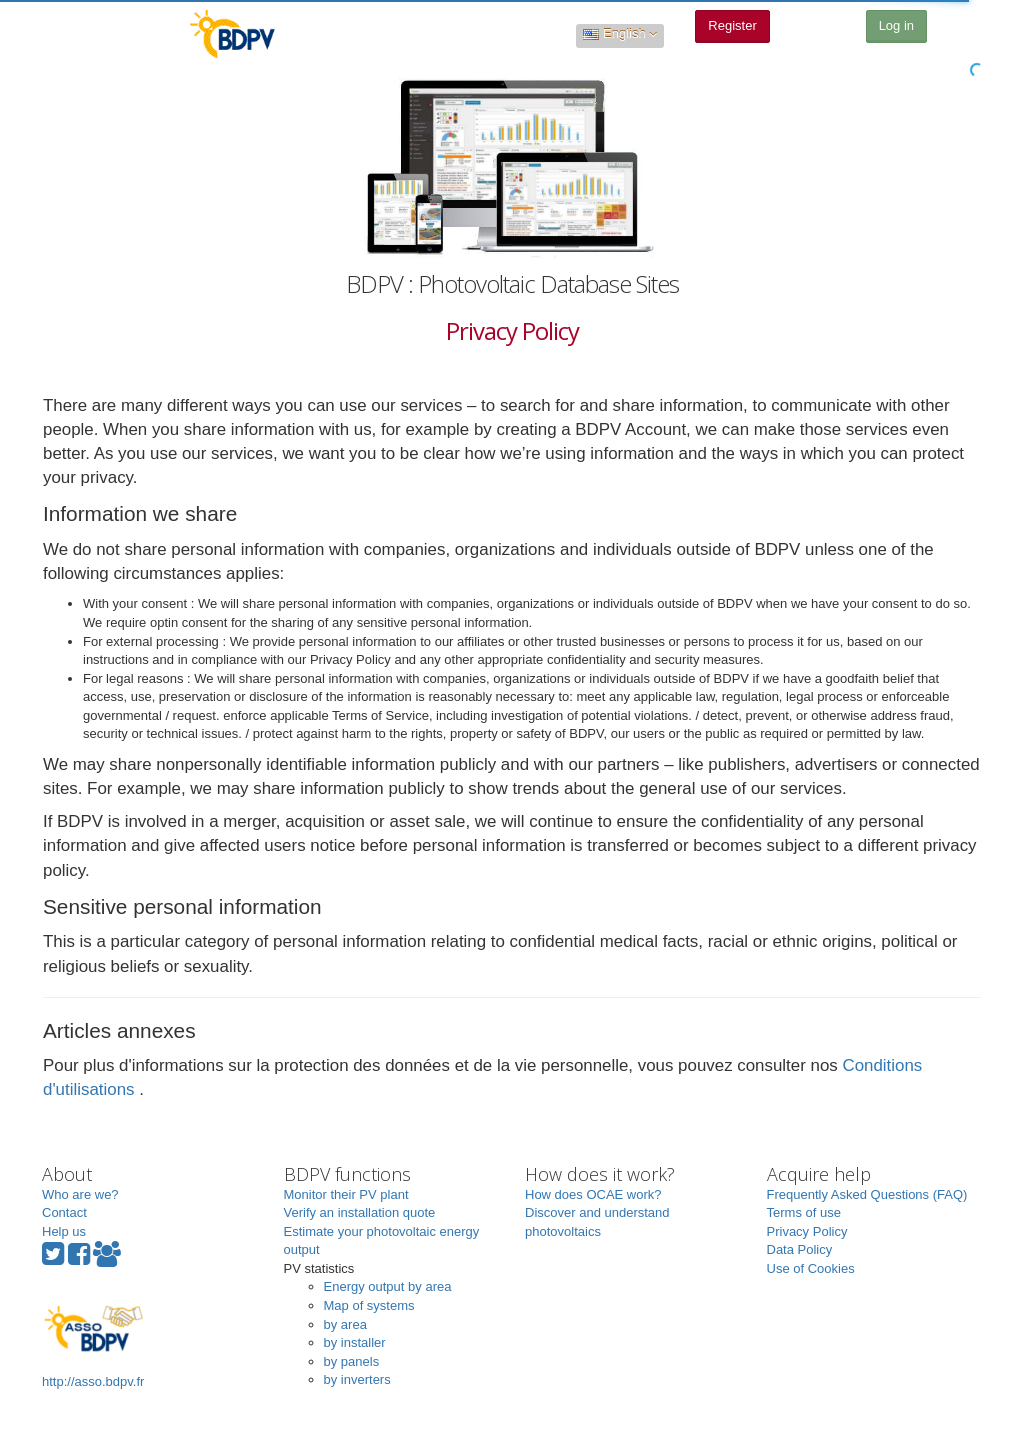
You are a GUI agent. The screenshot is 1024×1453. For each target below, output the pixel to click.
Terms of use (804, 1212)
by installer (355, 1342)
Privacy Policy (807, 1231)
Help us (64, 1231)
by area (345, 1324)
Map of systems (369, 1305)
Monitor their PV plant (346, 1194)
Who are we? (80, 1194)
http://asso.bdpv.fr (93, 1344)
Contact (64, 1212)
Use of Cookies (811, 1268)
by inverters (357, 1379)
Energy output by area (388, 1286)
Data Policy (800, 1249)
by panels (352, 1361)
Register (732, 25)
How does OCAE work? (593, 1194)
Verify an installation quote (360, 1212)
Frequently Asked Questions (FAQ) (867, 1194)
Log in (896, 25)
